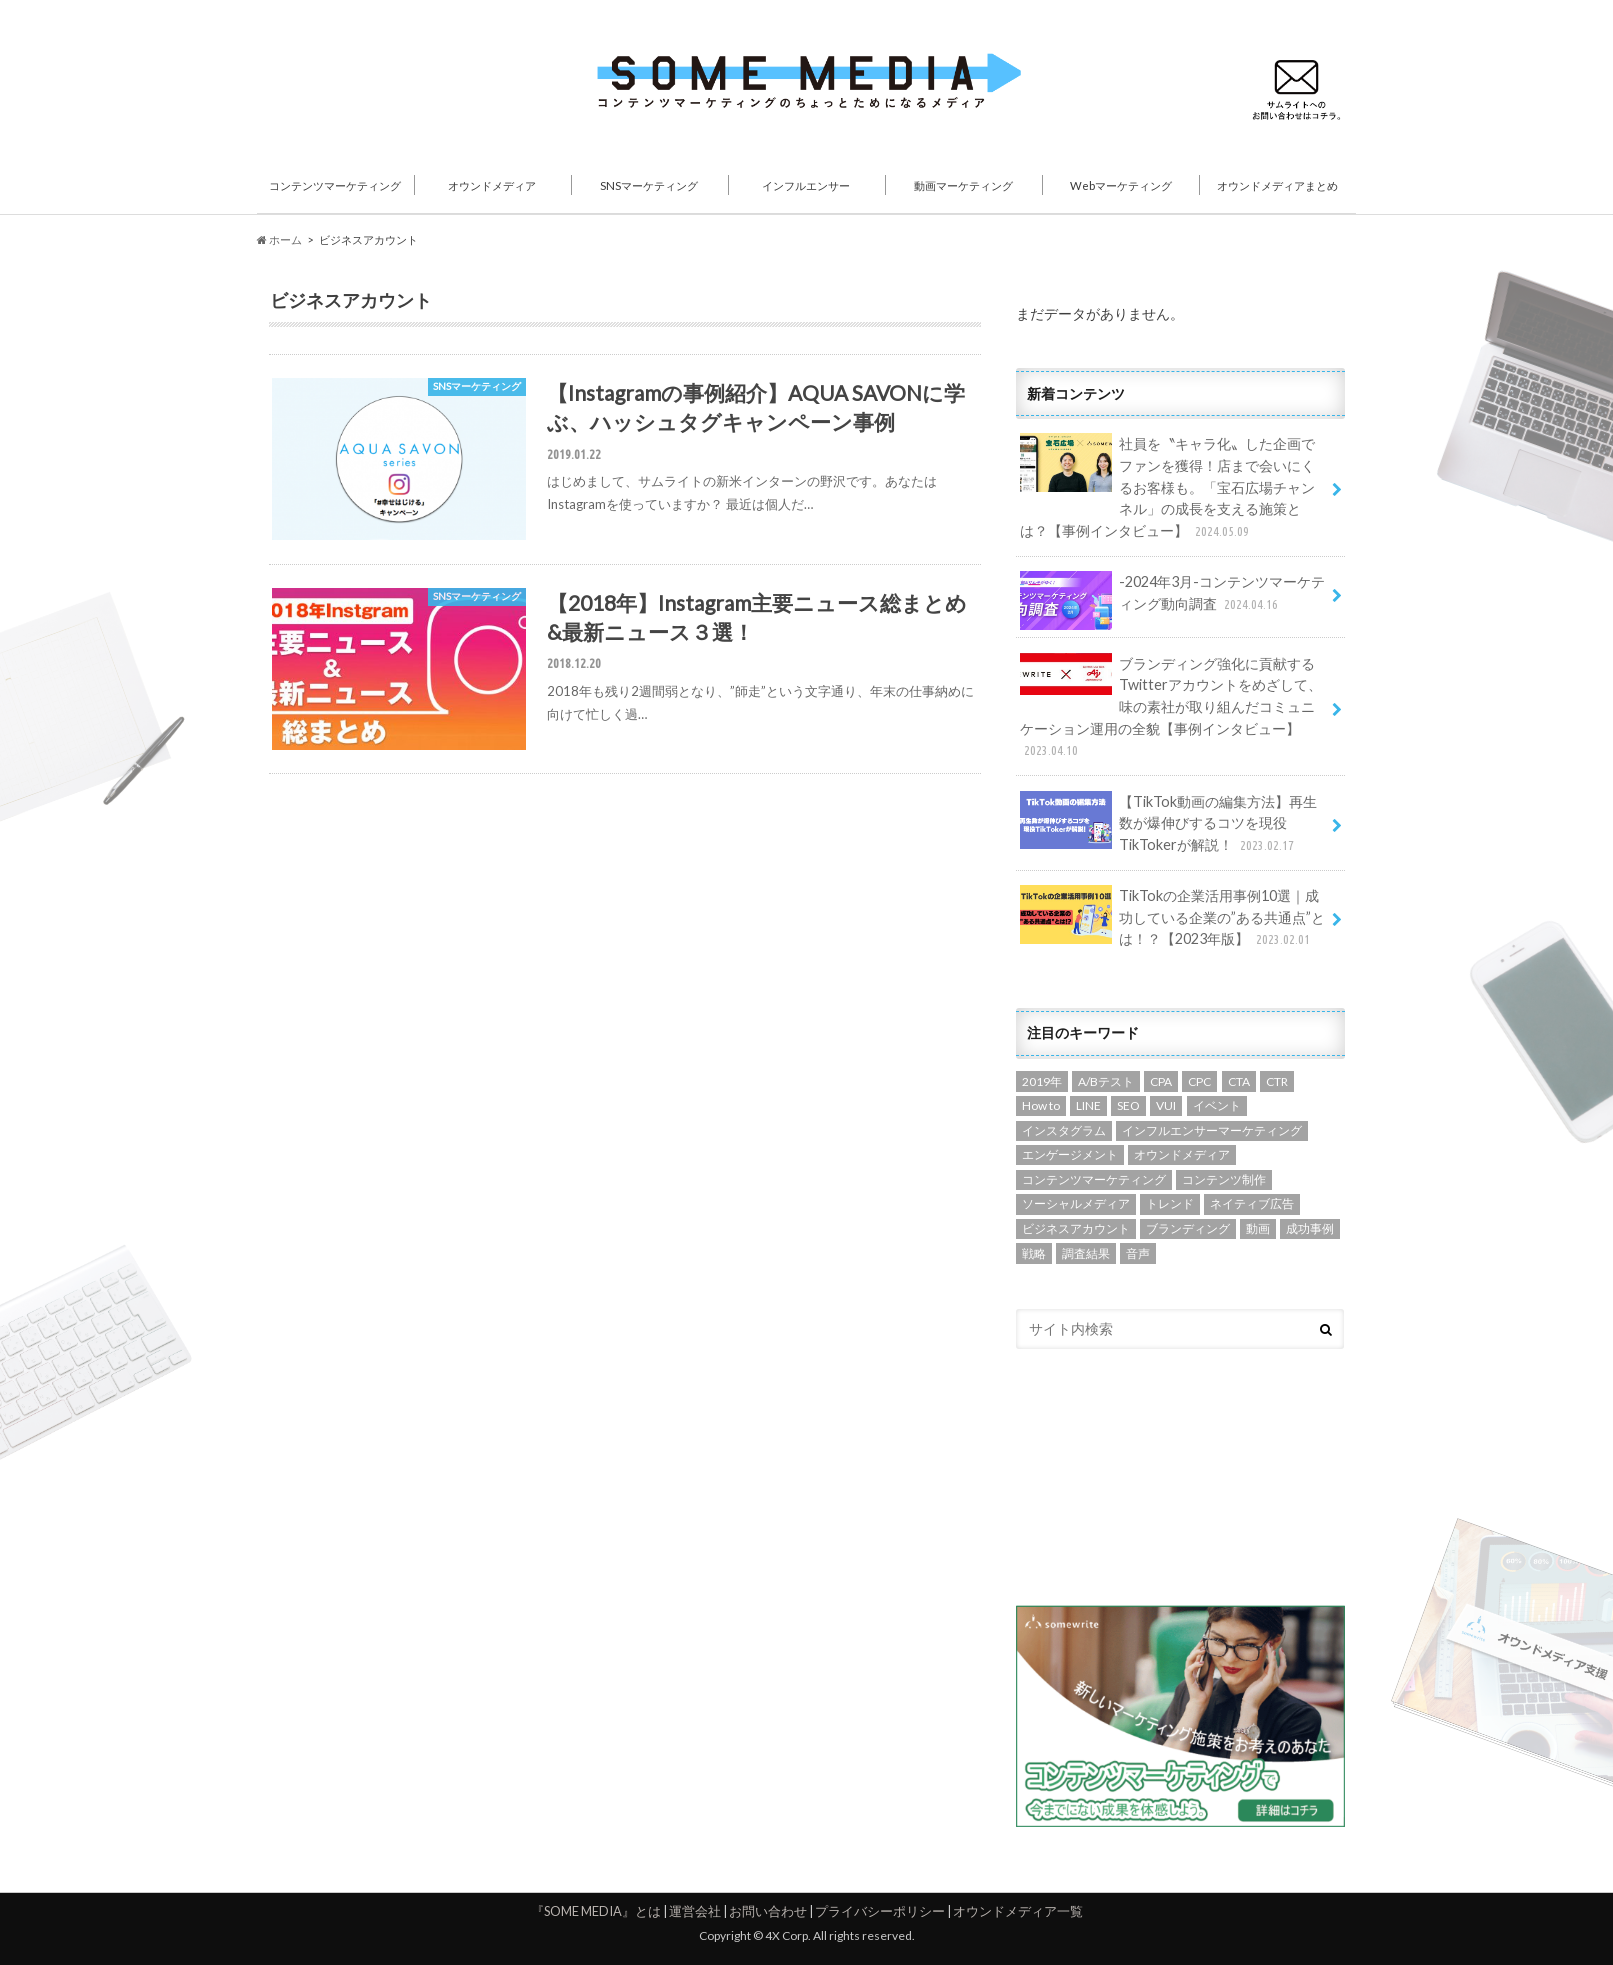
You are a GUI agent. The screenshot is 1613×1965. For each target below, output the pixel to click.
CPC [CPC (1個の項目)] (1199, 1081)
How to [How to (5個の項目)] (1041, 1105)
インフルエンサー (806, 185)
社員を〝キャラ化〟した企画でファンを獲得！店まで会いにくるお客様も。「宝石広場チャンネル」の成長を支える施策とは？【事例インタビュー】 (1167, 487)
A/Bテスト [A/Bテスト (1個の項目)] (1106, 1081)
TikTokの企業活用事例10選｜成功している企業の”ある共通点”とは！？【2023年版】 (1172, 917)
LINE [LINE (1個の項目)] (1088, 1105)
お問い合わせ (768, 1911)
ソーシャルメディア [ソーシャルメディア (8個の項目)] (1076, 1203)
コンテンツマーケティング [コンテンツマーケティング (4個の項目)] (1094, 1179)
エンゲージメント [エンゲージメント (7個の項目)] (1070, 1154)
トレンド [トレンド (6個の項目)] (1170, 1203)
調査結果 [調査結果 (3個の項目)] (1086, 1253)
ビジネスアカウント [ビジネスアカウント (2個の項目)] (1076, 1228)
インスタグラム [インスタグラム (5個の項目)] (1064, 1130)
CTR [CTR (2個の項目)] (1277, 1081)
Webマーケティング (1120, 185)
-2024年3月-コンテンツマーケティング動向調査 (1172, 600)
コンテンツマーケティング (335, 185)
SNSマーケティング (649, 185)
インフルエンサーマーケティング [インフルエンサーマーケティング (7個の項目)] (1212, 1130)
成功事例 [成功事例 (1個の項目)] (1310, 1228)
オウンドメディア (492, 185)
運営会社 (695, 1911)
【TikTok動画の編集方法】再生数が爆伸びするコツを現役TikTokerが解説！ (1168, 823)
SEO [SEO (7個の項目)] (1128, 1105)
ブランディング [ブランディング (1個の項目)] (1188, 1228)
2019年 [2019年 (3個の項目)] (1042, 1081)
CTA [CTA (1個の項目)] (1239, 1081)
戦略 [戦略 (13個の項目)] (1034, 1253)
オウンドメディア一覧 (1018, 1911)
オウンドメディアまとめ (1278, 185)
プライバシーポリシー (880, 1911)
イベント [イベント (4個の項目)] (1217, 1105)
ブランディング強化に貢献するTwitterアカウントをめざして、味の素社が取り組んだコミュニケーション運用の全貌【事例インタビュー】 (1171, 707)
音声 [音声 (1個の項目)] (1138, 1253)
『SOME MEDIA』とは (596, 1911)
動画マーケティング (964, 185)
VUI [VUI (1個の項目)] (1166, 1105)
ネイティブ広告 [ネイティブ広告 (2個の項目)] (1252, 1203)
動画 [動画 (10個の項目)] (1258, 1228)
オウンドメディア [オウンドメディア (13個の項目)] (1182, 1154)
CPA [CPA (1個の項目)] (1161, 1081)
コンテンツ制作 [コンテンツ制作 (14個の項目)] (1224, 1179)
